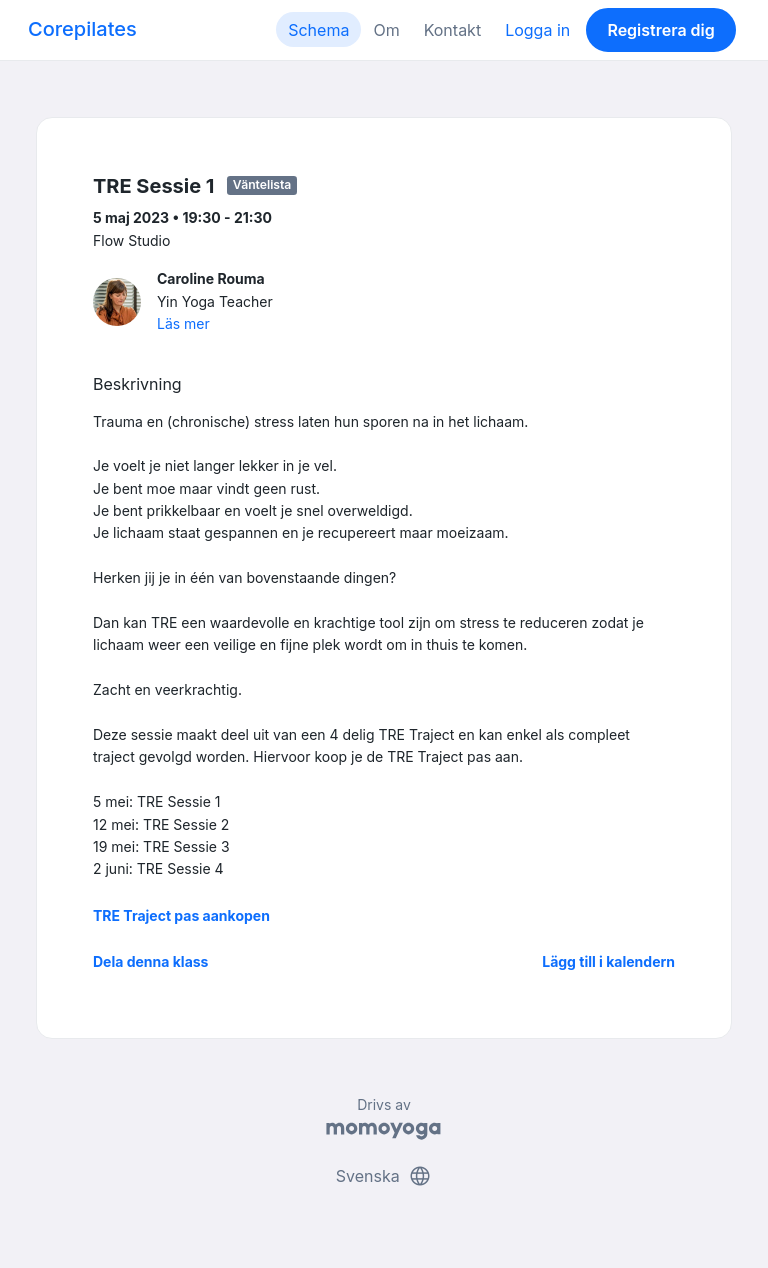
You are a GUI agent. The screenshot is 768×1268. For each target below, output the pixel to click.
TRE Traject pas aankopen (181, 915)
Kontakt (452, 30)
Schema (318, 30)
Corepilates (82, 29)
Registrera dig (660, 30)
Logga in (537, 30)
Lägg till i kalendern (608, 961)
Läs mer (183, 323)
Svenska (384, 1176)
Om (386, 30)
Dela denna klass (150, 961)
